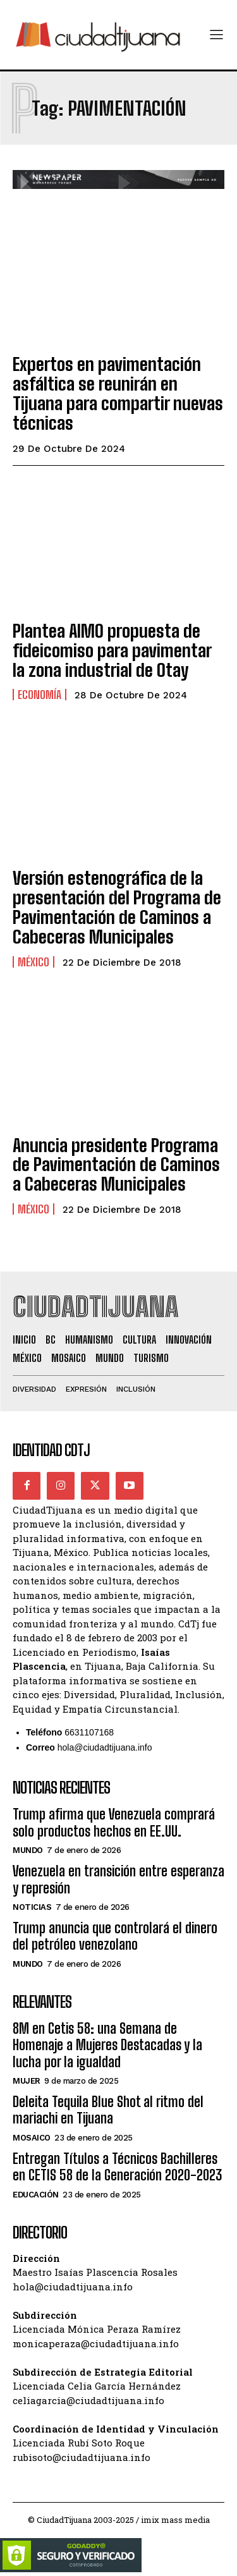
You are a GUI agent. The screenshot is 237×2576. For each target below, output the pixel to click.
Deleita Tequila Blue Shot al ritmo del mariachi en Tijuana (108, 2110)
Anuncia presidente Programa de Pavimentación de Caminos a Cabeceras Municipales (116, 1164)
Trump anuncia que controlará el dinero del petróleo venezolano (115, 1936)
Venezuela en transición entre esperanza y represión (118, 1879)
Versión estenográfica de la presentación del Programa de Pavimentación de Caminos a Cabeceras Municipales (117, 907)
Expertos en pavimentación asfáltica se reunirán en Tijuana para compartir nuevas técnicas (118, 393)
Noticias (32, 1907)
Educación (36, 2194)
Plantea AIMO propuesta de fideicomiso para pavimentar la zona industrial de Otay (112, 650)
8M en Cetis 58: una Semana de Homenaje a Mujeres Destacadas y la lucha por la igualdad (107, 2045)
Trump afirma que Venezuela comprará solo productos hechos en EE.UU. (114, 1822)
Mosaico (32, 2137)
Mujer (26, 2081)
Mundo (28, 1850)
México (33, 962)
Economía (39, 694)
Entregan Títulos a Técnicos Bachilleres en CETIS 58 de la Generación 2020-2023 (117, 2167)
